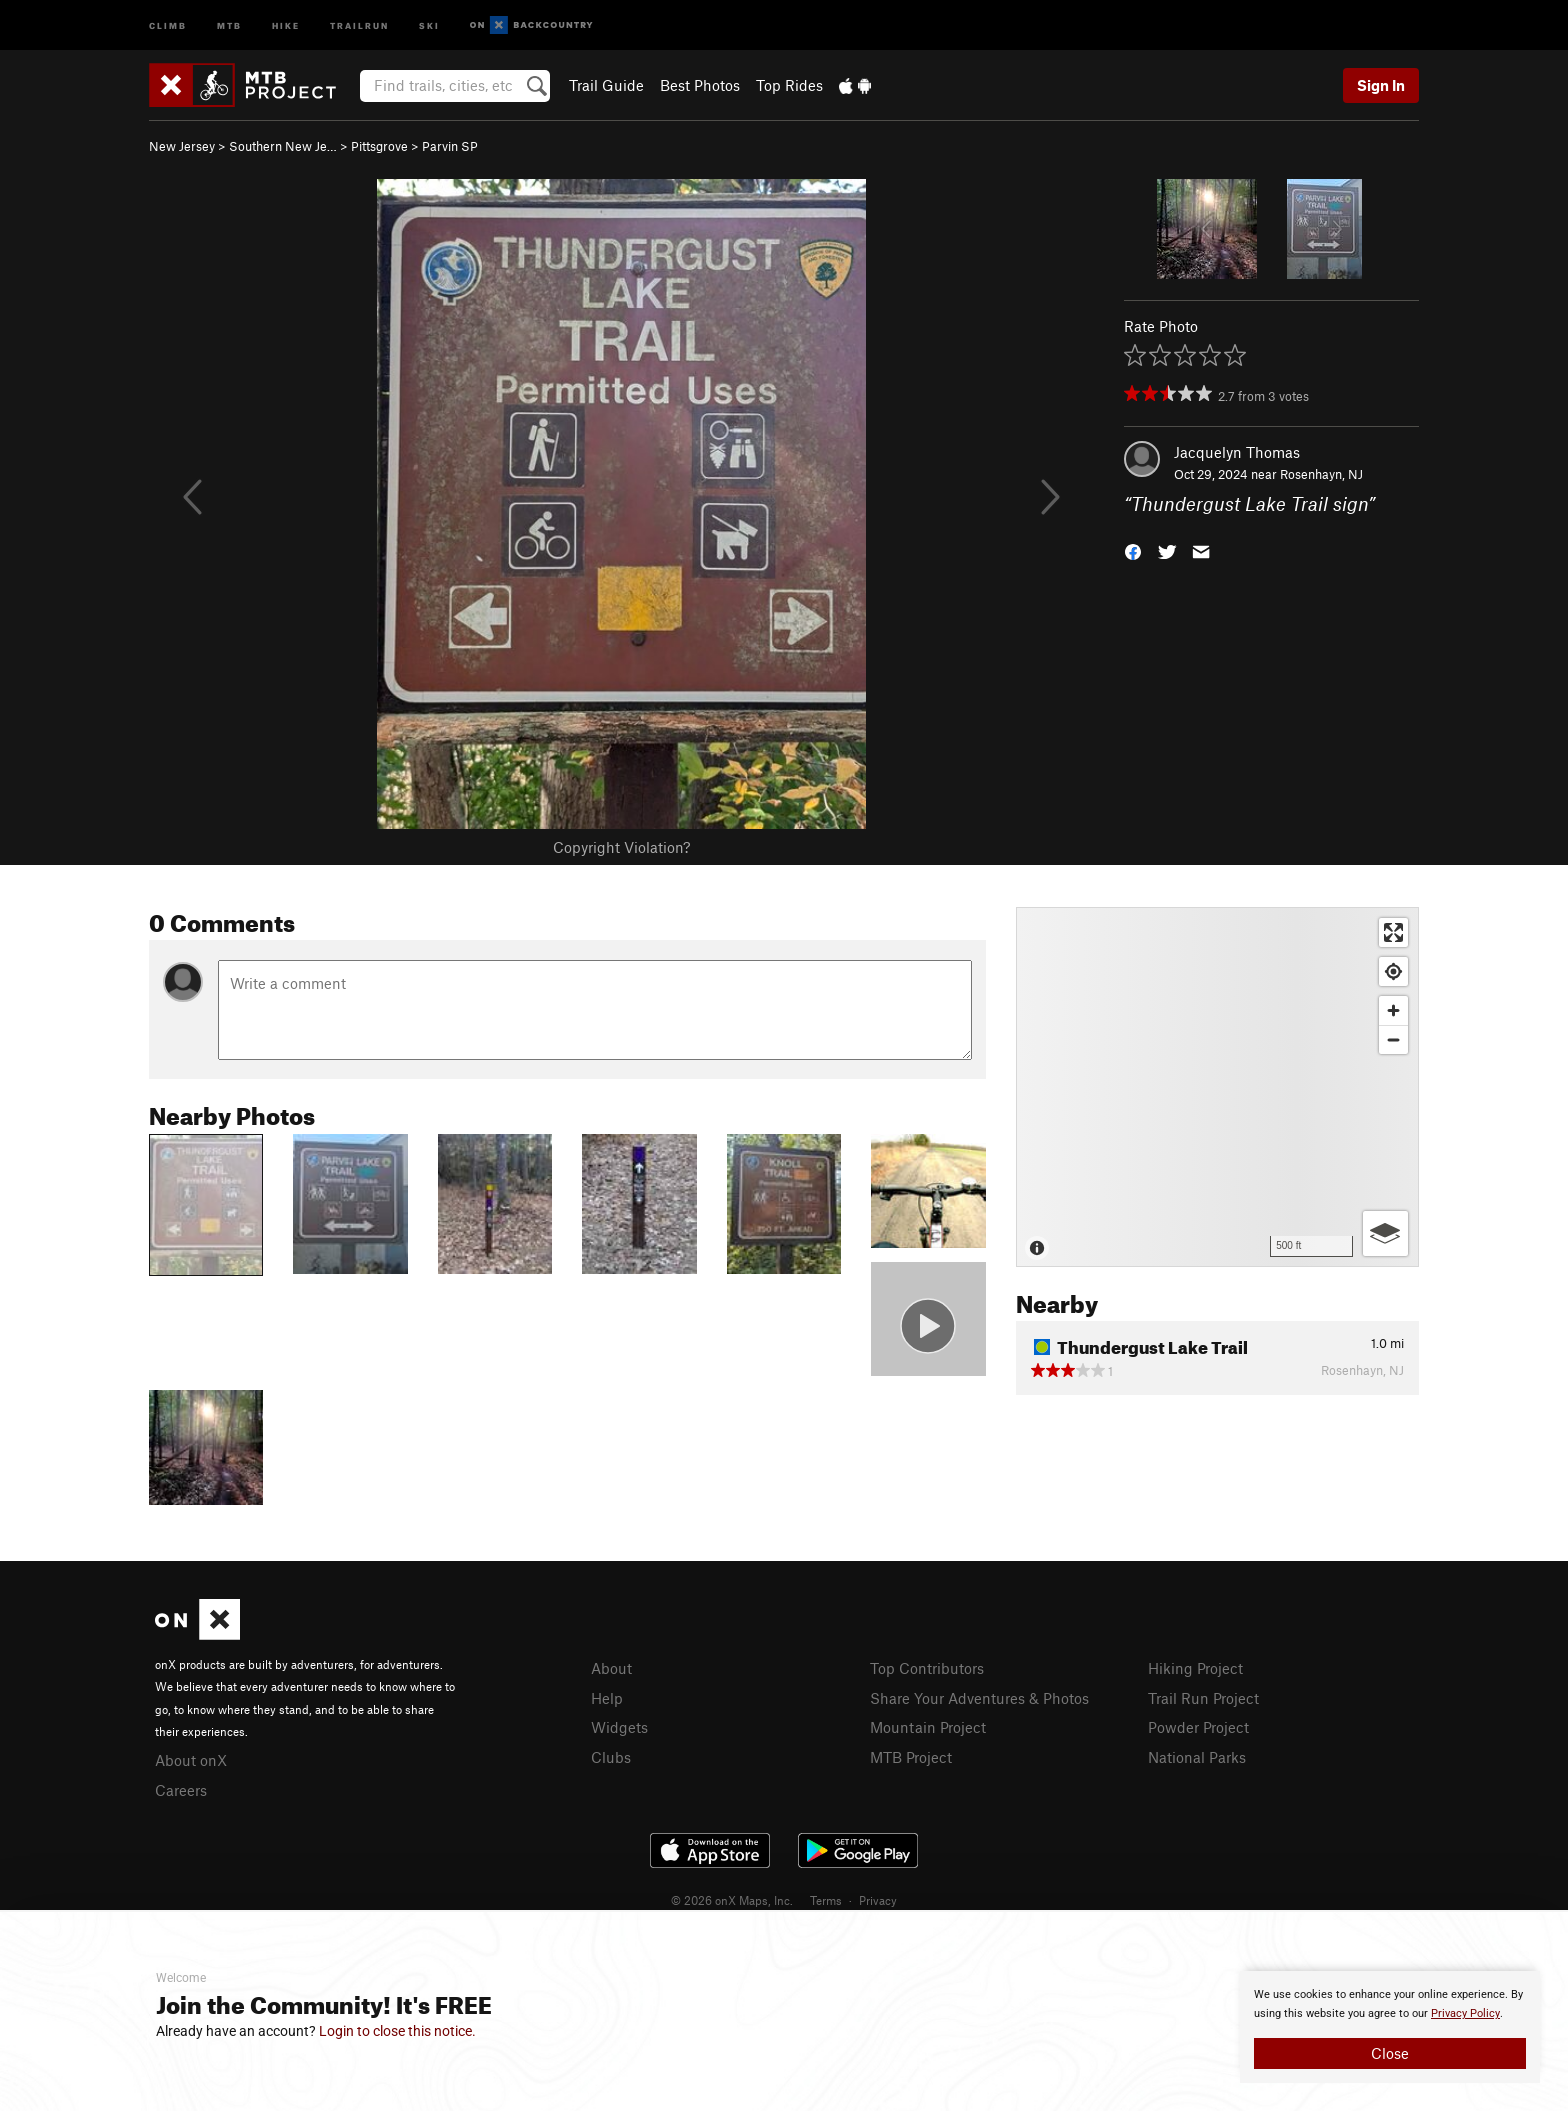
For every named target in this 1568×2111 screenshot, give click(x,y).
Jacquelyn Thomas (1237, 452)
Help (607, 1698)
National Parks (1197, 1757)
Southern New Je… (283, 146)
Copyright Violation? (621, 847)
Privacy (878, 1900)
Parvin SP (450, 146)
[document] (1390, 2027)
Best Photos (700, 85)
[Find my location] (1393, 971)
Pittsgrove (379, 146)
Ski (429, 24)
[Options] (1385, 1233)
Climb (168, 24)
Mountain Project (928, 1727)
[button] (1133, 550)
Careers (181, 1790)
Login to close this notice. (397, 2031)
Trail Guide (606, 85)
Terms (826, 1900)
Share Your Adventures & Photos (979, 1698)
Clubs (611, 1757)
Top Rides (789, 85)
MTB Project (911, 1757)
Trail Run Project (1203, 1698)
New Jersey (182, 146)
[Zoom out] (1393, 1039)
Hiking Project (1195, 1668)
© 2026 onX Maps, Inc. (732, 1900)
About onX (191, 1760)
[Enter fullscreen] (1393, 932)
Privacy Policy (1465, 2013)
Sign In (1381, 85)
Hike (286, 24)
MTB (229, 24)
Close (1390, 2053)
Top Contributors (927, 1668)
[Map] (1217, 1087)
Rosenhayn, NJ (1321, 474)
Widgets (619, 1727)
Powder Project (1198, 1727)
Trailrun (359, 24)
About (611, 1668)
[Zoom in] (1393, 1010)
